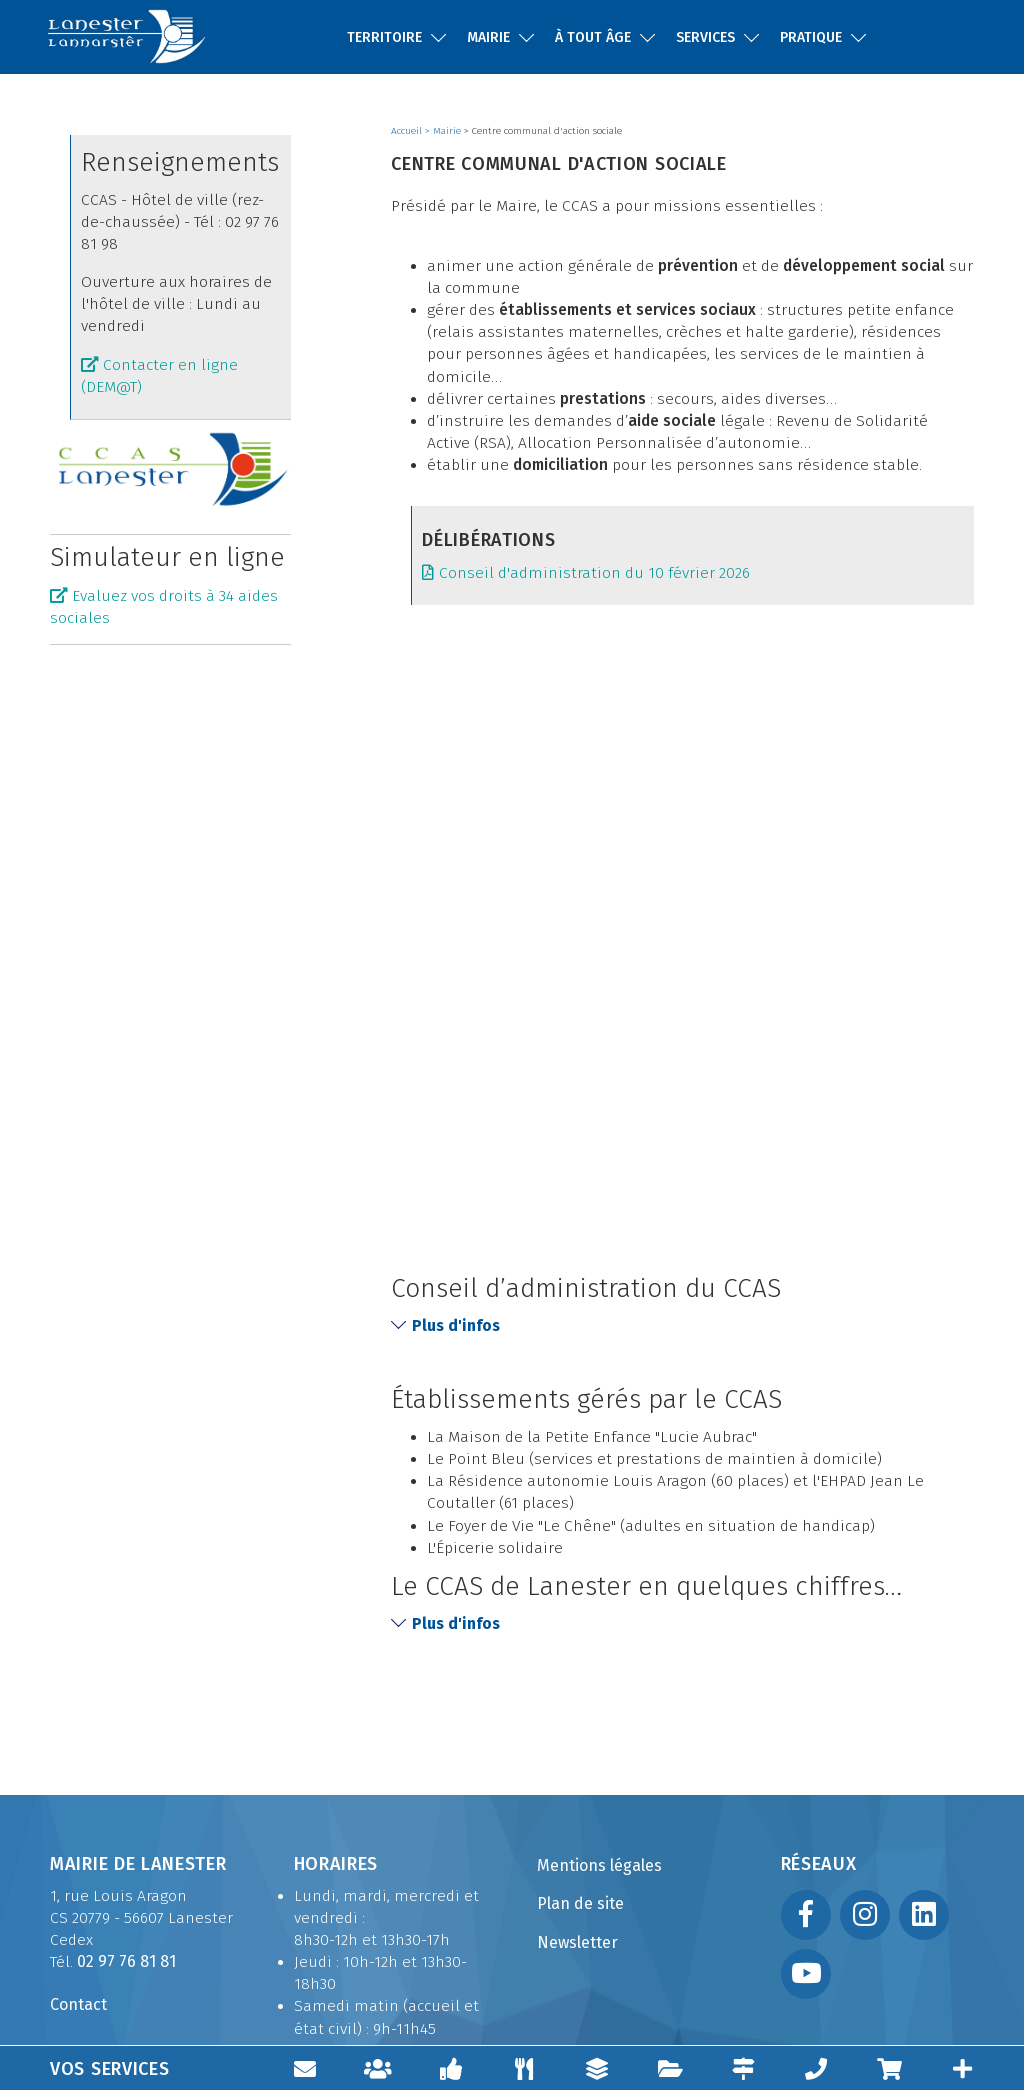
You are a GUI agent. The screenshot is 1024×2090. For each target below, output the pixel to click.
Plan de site (580, 1903)
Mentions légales (599, 1865)
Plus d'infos (445, 1325)
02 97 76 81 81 (126, 1961)
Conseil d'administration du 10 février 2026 (596, 573)
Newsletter (577, 1942)
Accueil (408, 131)
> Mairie (444, 131)
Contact (78, 2004)
